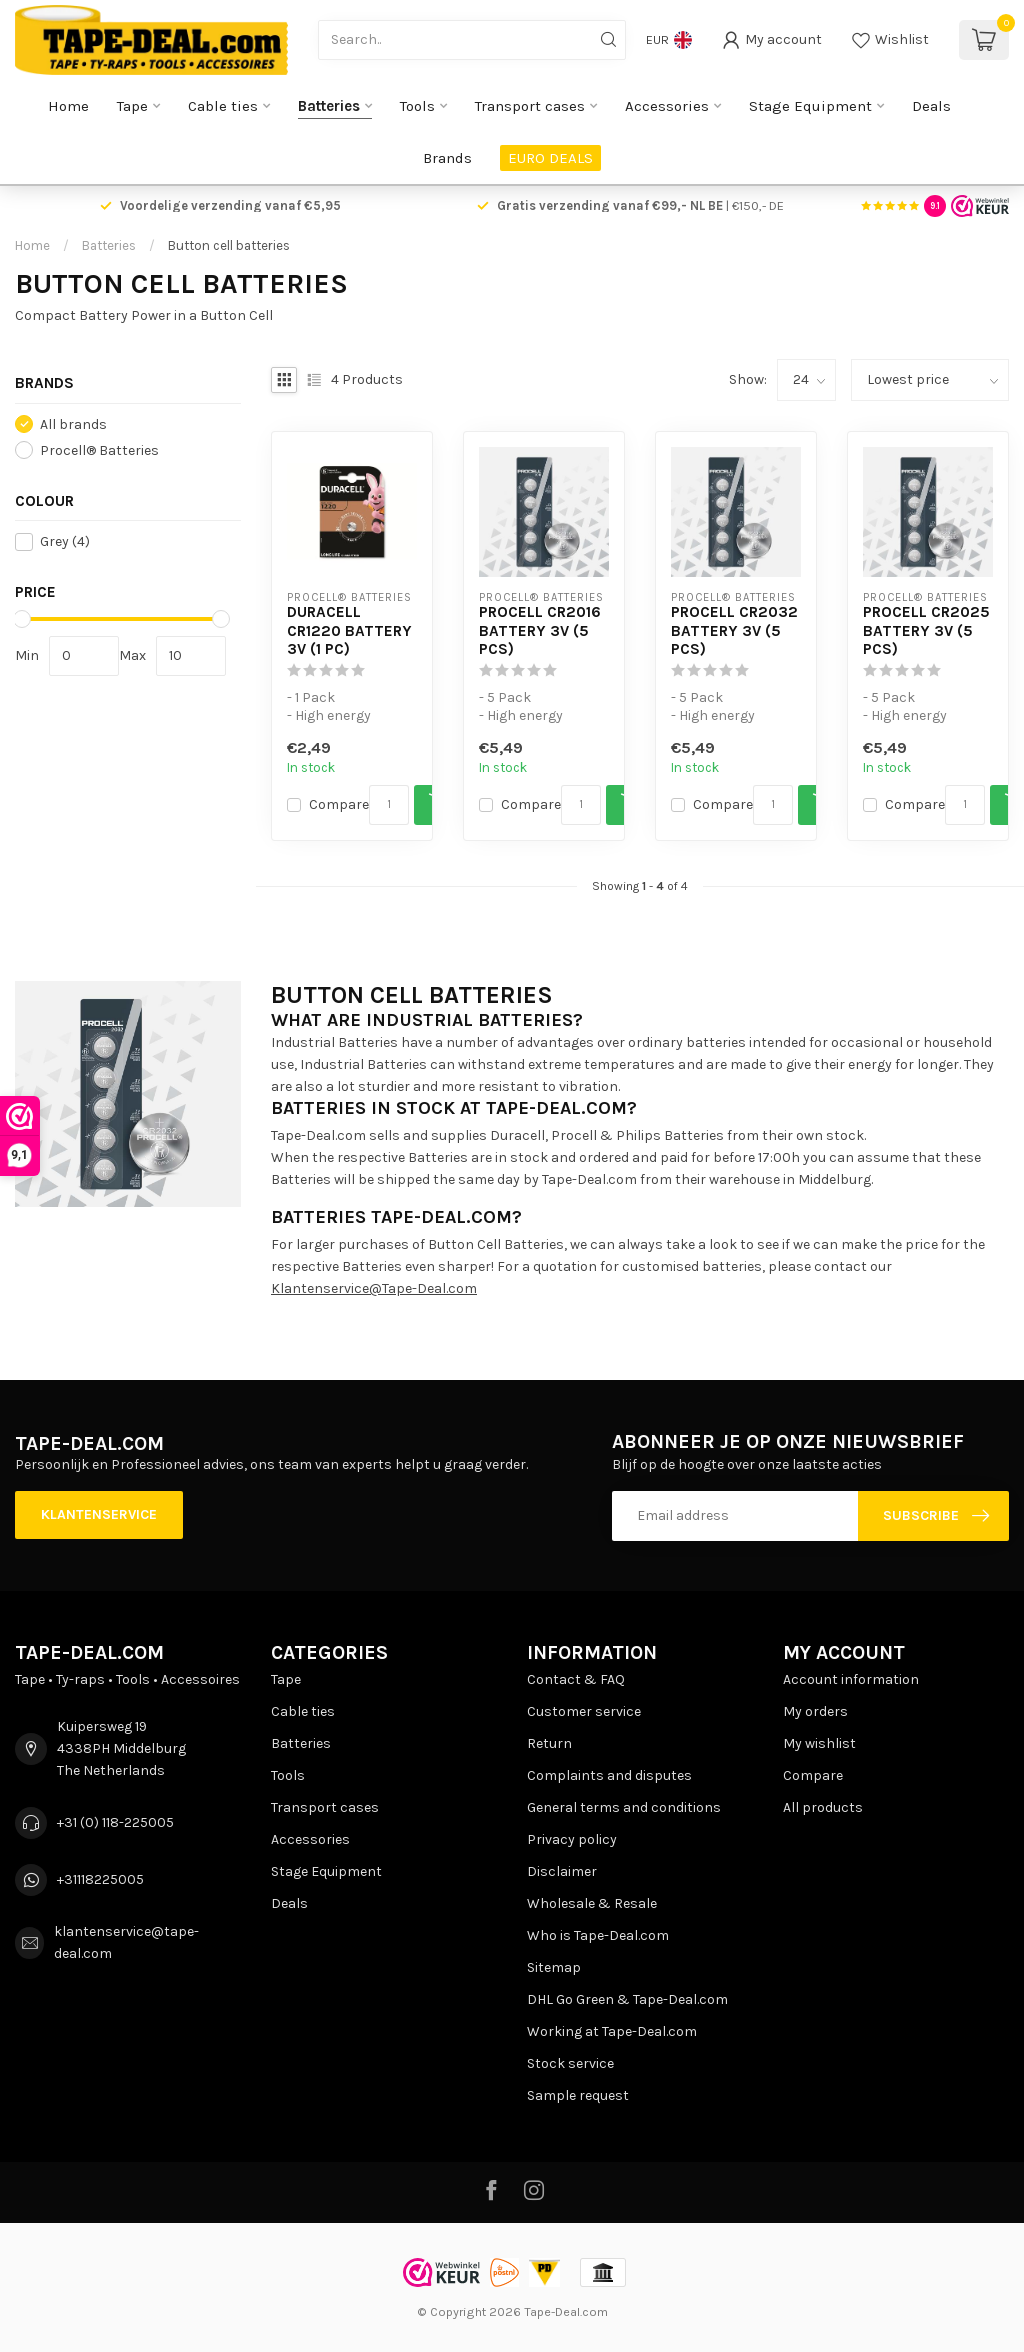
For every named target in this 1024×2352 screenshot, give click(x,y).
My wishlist (819, 1743)
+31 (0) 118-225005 (115, 1822)
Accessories (667, 106)
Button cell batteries (229, 245)
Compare (339, 804)
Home (68, 106)
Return (549, 1743)
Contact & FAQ (576, 1679)
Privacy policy (572, 1839)
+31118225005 (100, 1879)
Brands (447, 158)
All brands (73, 424)
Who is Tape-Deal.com (598, 1935)
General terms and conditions (624, 1807)
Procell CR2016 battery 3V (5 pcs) (540, 630)
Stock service (570, 2063)
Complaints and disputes (609, 1775)
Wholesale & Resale (592, 1903)
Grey (65, 541)
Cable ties (223, 106)
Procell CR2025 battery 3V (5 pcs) (926, 630)
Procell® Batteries (99, 450)
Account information (851, 1679)
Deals (931, 106)
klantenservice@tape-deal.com (126, 1942)
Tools (417, 106)
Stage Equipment (810, 106)
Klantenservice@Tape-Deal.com (374, 1288)
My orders (815, 1711)
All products (823, 1807)
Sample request (578, 2095)
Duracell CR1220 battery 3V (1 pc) (349, 630)
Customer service (584, 1711)
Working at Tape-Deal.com (612, 2031)
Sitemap (554, 1967)
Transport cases (530, 106)
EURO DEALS (550, 158)
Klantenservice (99, 1514)
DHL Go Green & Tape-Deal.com (627, 1999)
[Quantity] (389, 805)
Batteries (329, 106)
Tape (132, 106)
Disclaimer (562, 1871)
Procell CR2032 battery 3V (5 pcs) (734, 630)
